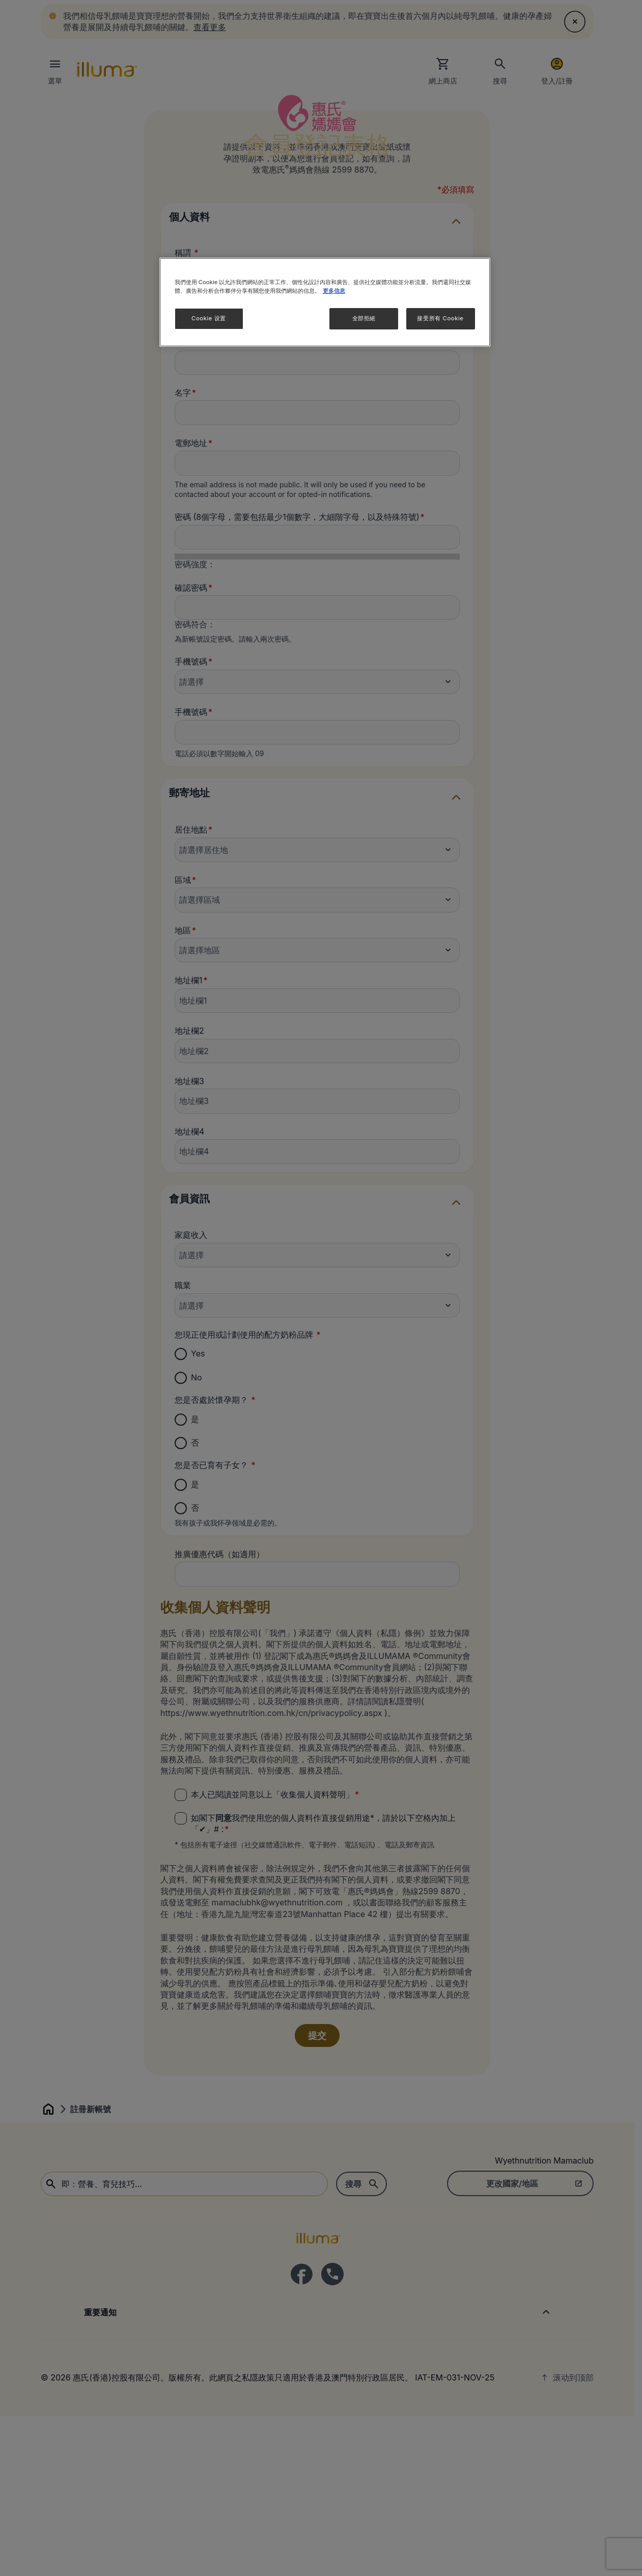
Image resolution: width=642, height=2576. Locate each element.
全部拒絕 (364, 318)
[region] (324, 302)
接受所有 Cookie (440, 318)
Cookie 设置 (208, 318)
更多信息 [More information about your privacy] (334, 290)
